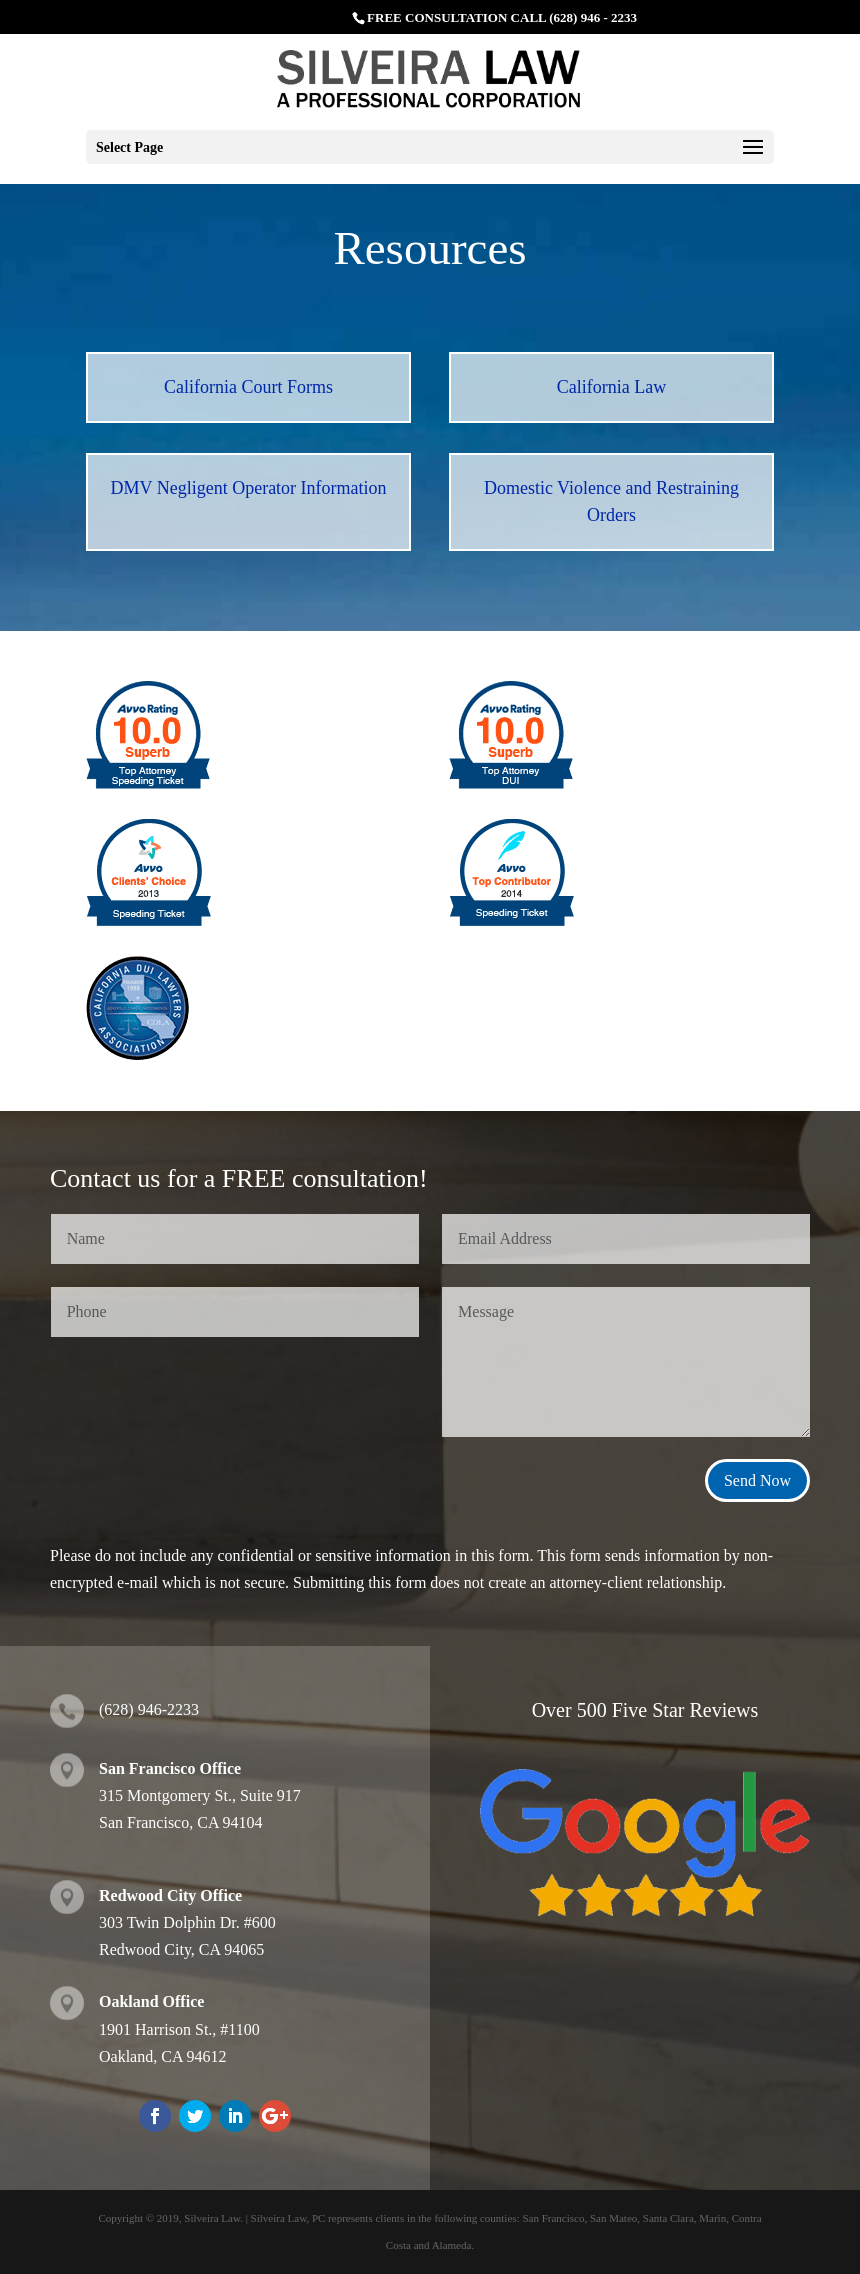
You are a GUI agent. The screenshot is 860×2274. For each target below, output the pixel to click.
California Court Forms (248, 387)
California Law (611, 387)
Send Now (757, 1480)
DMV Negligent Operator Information (248, 488)
